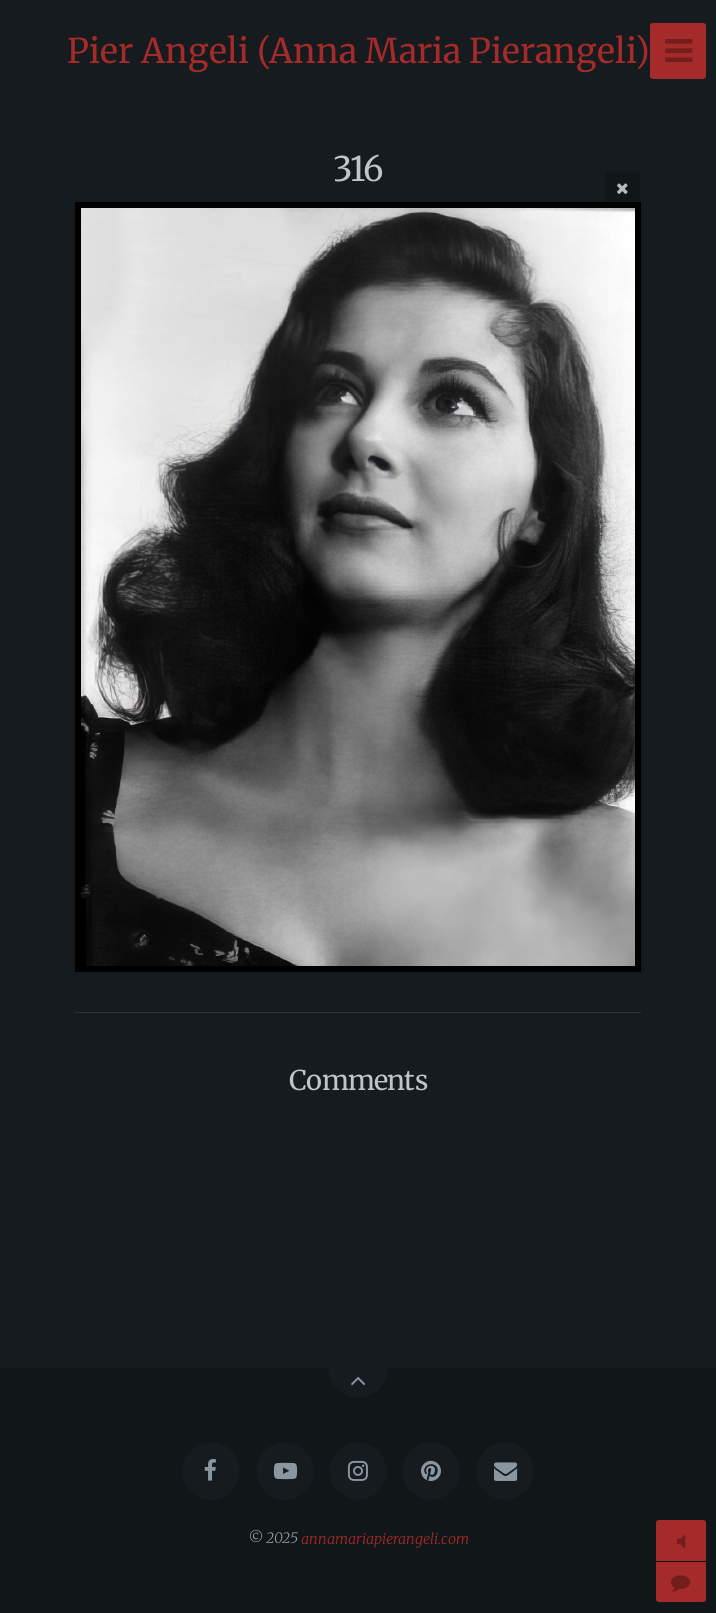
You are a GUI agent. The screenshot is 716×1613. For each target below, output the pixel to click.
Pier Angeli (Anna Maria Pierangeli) (358, 51)
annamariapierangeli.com (385, 1538)
